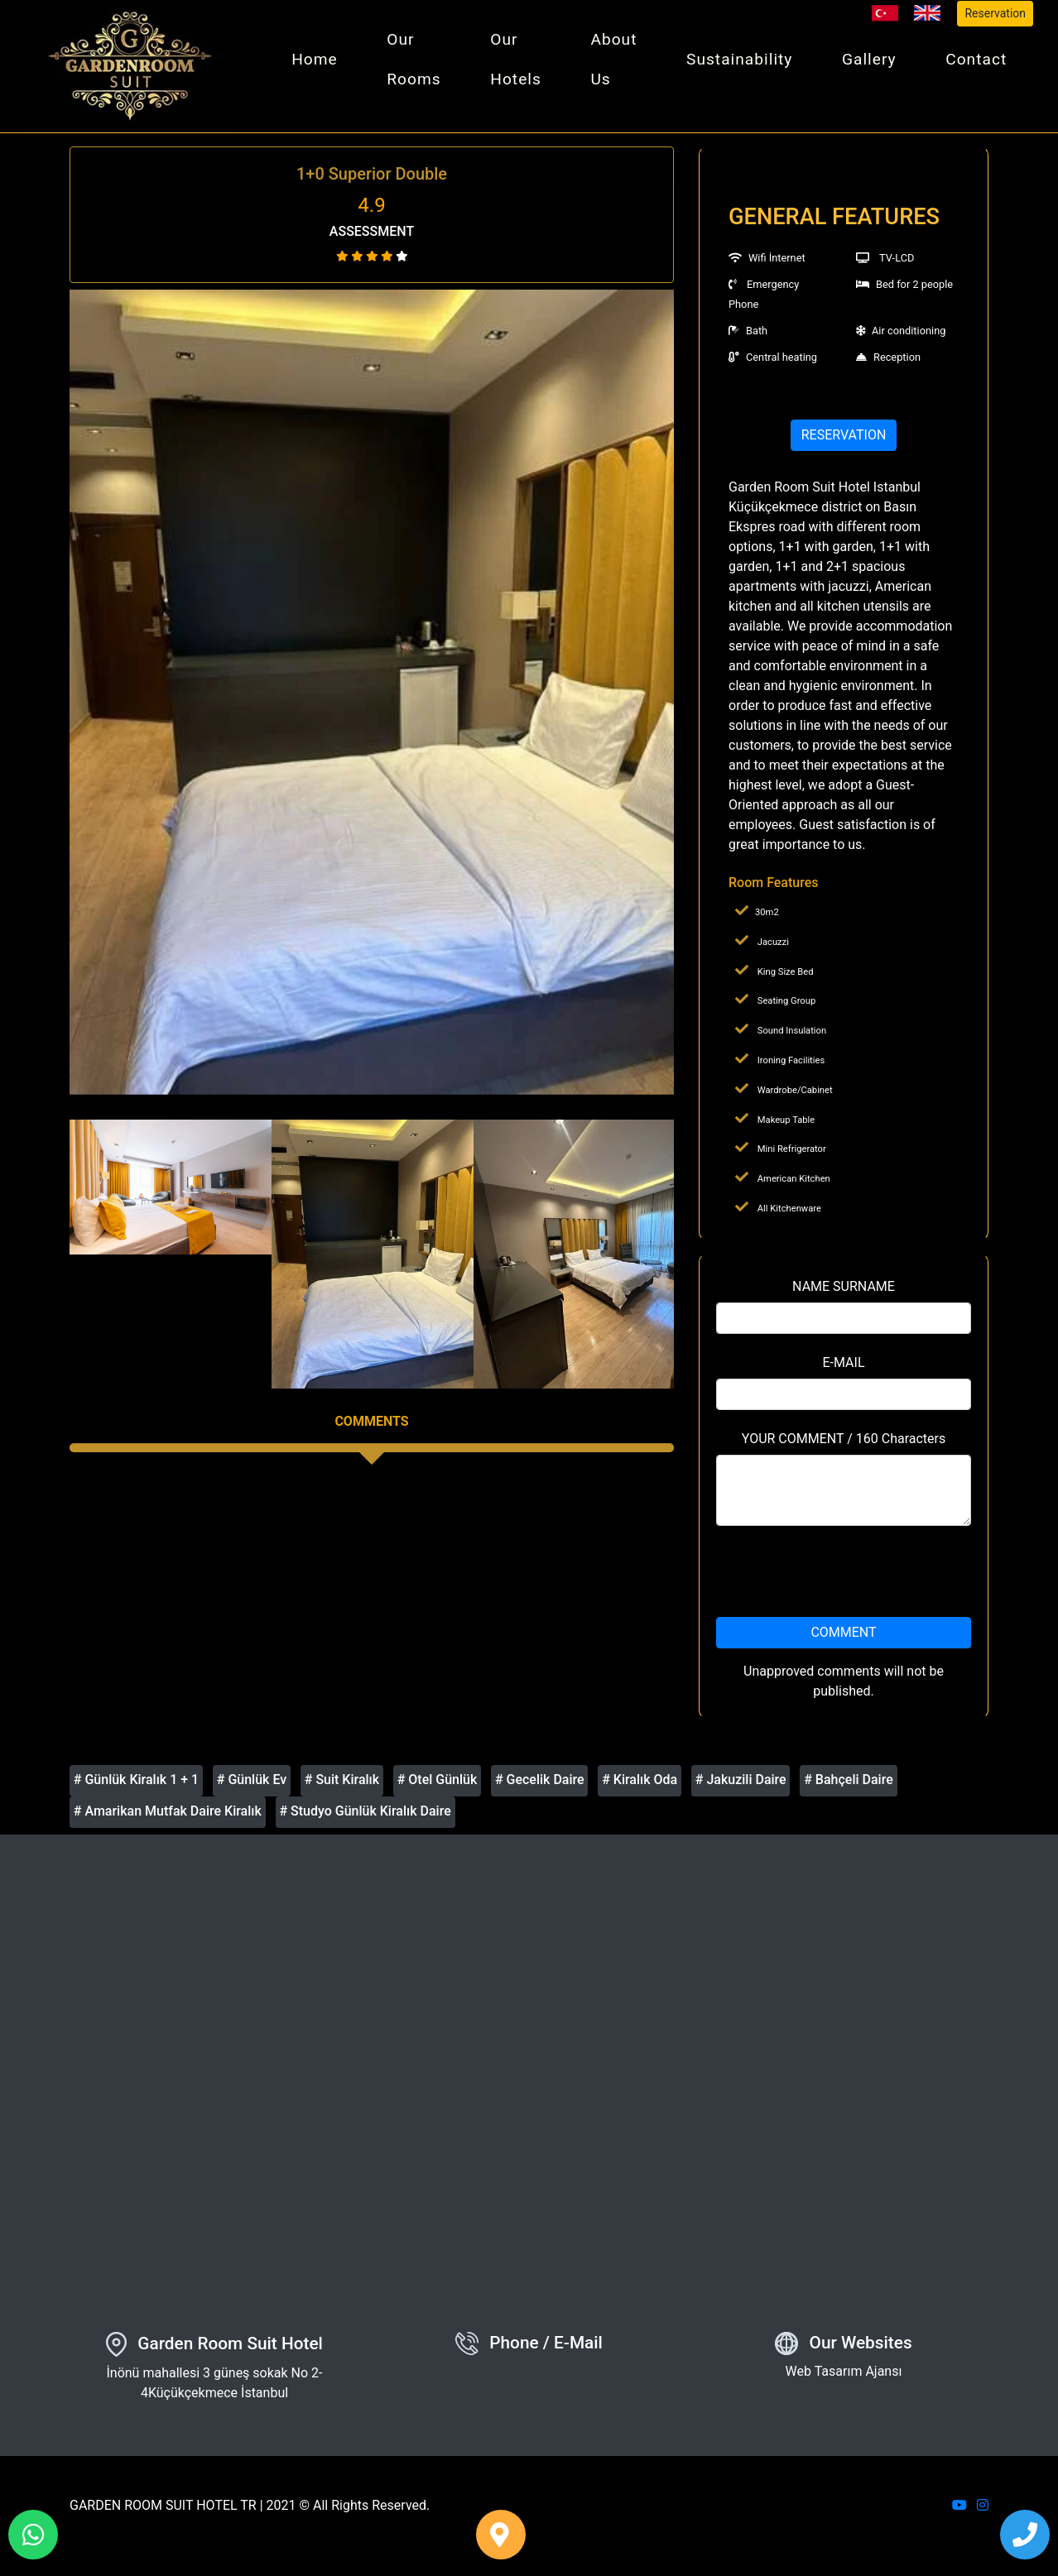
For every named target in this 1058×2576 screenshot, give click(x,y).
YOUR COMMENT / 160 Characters (843, 1445)
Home (325, 62)
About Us (619, 62)
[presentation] (843, 1578)
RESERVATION (844, 441)
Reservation (995, 13)
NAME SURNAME (843, 1293)
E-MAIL (843, 1369)
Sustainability (743, 62)
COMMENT (843, 1639)
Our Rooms (423, 62)
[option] (372, 699)
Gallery (871, 62)
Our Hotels (523, 62)
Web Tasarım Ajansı (844, 2379)
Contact (977, 62)
